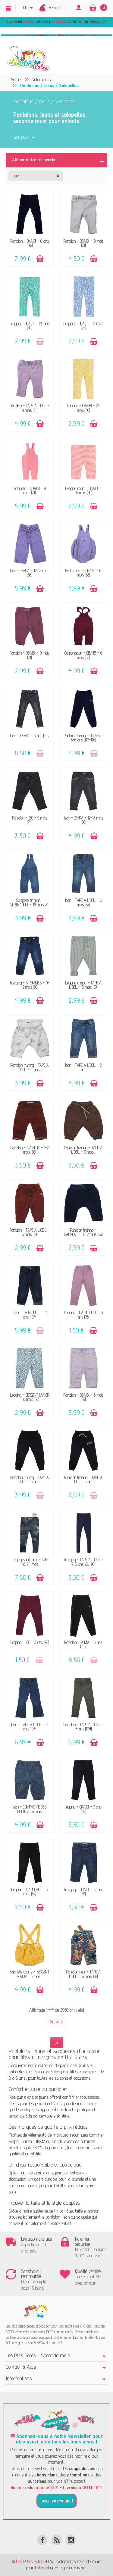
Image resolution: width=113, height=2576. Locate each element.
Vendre (55, 7)
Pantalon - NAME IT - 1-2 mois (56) (30, 1150)
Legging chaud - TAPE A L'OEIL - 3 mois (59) (83, 985)
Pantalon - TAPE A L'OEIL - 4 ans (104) (83, 1726)
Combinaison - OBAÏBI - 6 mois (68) (83, 655)
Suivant (56, 2021)
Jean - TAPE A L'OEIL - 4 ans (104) (29, 1726)
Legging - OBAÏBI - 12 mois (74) (83, 325)
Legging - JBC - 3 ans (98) (30, 1642)
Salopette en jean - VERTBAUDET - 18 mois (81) (29, 902)
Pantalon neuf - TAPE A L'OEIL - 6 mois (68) (83, 1974)
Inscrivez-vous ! (56, 2501)
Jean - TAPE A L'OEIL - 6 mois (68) (83, 902)
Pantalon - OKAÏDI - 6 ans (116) (30, 243)
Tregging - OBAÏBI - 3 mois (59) (83, 1891)
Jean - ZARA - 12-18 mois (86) (29, 572)
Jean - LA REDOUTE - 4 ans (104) (30, 1314)
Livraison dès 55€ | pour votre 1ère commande (56, 22)
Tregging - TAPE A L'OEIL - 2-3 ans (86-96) (83, 1561)
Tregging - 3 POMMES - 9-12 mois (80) (29, 985)
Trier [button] (16, 176)
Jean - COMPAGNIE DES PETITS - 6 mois (29, 1809)
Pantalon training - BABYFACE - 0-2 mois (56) (83, 1232)
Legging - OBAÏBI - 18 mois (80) (29, 325)
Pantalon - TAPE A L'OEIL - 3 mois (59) (29, 1232)
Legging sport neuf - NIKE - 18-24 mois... (30, 1561)
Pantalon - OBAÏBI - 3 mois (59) (83, 1397)
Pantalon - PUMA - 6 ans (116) (83, 1644)
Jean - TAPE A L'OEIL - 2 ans (83, 1067)
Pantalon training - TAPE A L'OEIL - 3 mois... (83, 1150)
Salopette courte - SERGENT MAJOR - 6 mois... (29, 1974)
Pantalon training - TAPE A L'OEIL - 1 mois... (30, 1067)
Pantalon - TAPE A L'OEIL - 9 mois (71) (29, 407)
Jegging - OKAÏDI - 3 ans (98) (83, 1809)
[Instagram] (70, 2540)
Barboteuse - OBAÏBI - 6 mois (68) (83, 572)
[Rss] (56, 2540)
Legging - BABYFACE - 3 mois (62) (29, 1891)
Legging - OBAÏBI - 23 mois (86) (83, 407)
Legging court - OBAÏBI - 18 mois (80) (83, 490)
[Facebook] (42, 2540)
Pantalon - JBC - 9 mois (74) (29, 820)
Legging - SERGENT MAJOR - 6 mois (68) (29, 1397)
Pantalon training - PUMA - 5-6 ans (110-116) (83, 737)
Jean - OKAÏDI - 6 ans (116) (29, 735)
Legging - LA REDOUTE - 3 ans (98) (83, 1314)
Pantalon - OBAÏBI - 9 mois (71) (83, 243)
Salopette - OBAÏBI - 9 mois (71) (29, 490)
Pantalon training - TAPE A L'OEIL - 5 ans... (30, 1479)
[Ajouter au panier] (40, 259)
